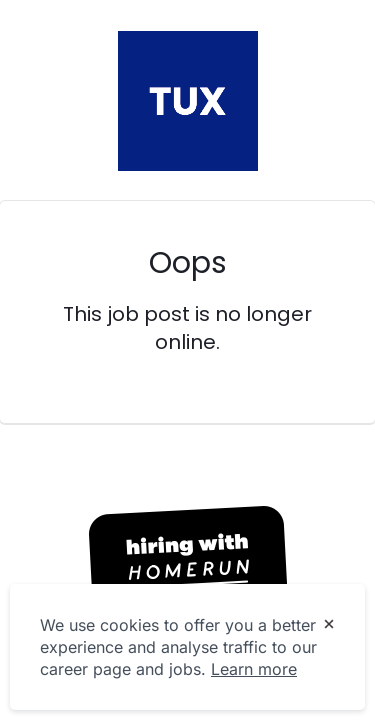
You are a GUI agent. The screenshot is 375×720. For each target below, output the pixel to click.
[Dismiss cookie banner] (329, 626)
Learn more (254, 669)
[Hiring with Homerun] (188, 559)
